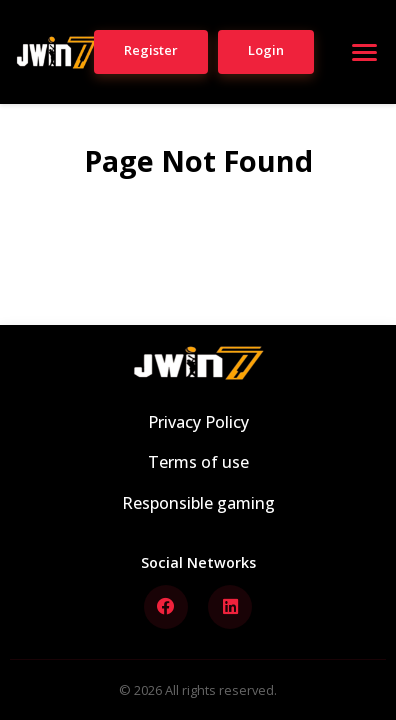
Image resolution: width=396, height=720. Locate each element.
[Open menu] (364, 52)
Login (266, 50)
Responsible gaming (198, 503)
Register (151, 50)
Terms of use (198, 462)
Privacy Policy (198, 422)
